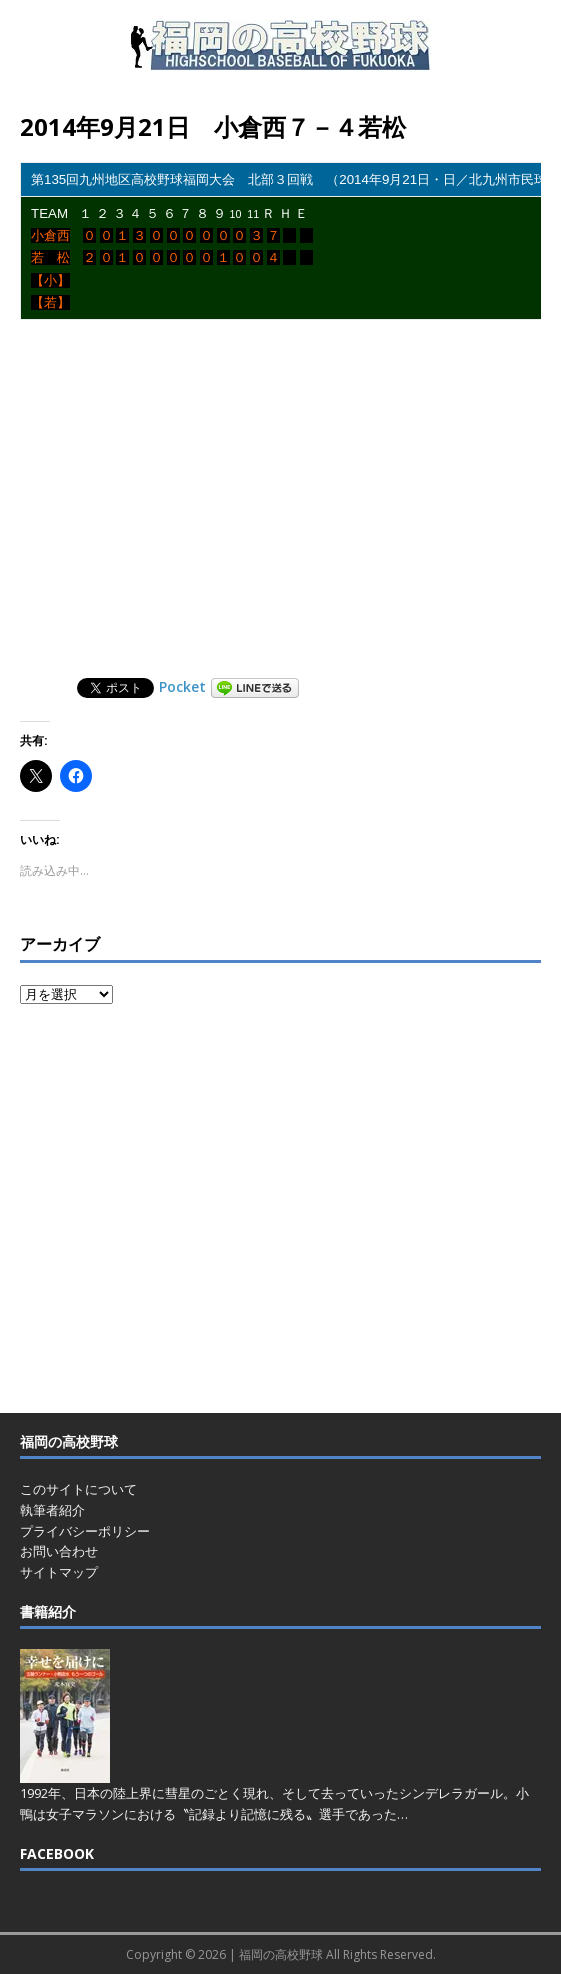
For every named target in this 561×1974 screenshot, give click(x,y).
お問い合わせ (59, 1551)
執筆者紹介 (52, 1510)
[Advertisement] (290, 502)
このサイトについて (78, 1489)
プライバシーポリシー (85, 1531)
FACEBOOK (57, 1853)
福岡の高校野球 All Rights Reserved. (337, 1954)
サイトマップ (59, 1572)
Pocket (182, 686)
